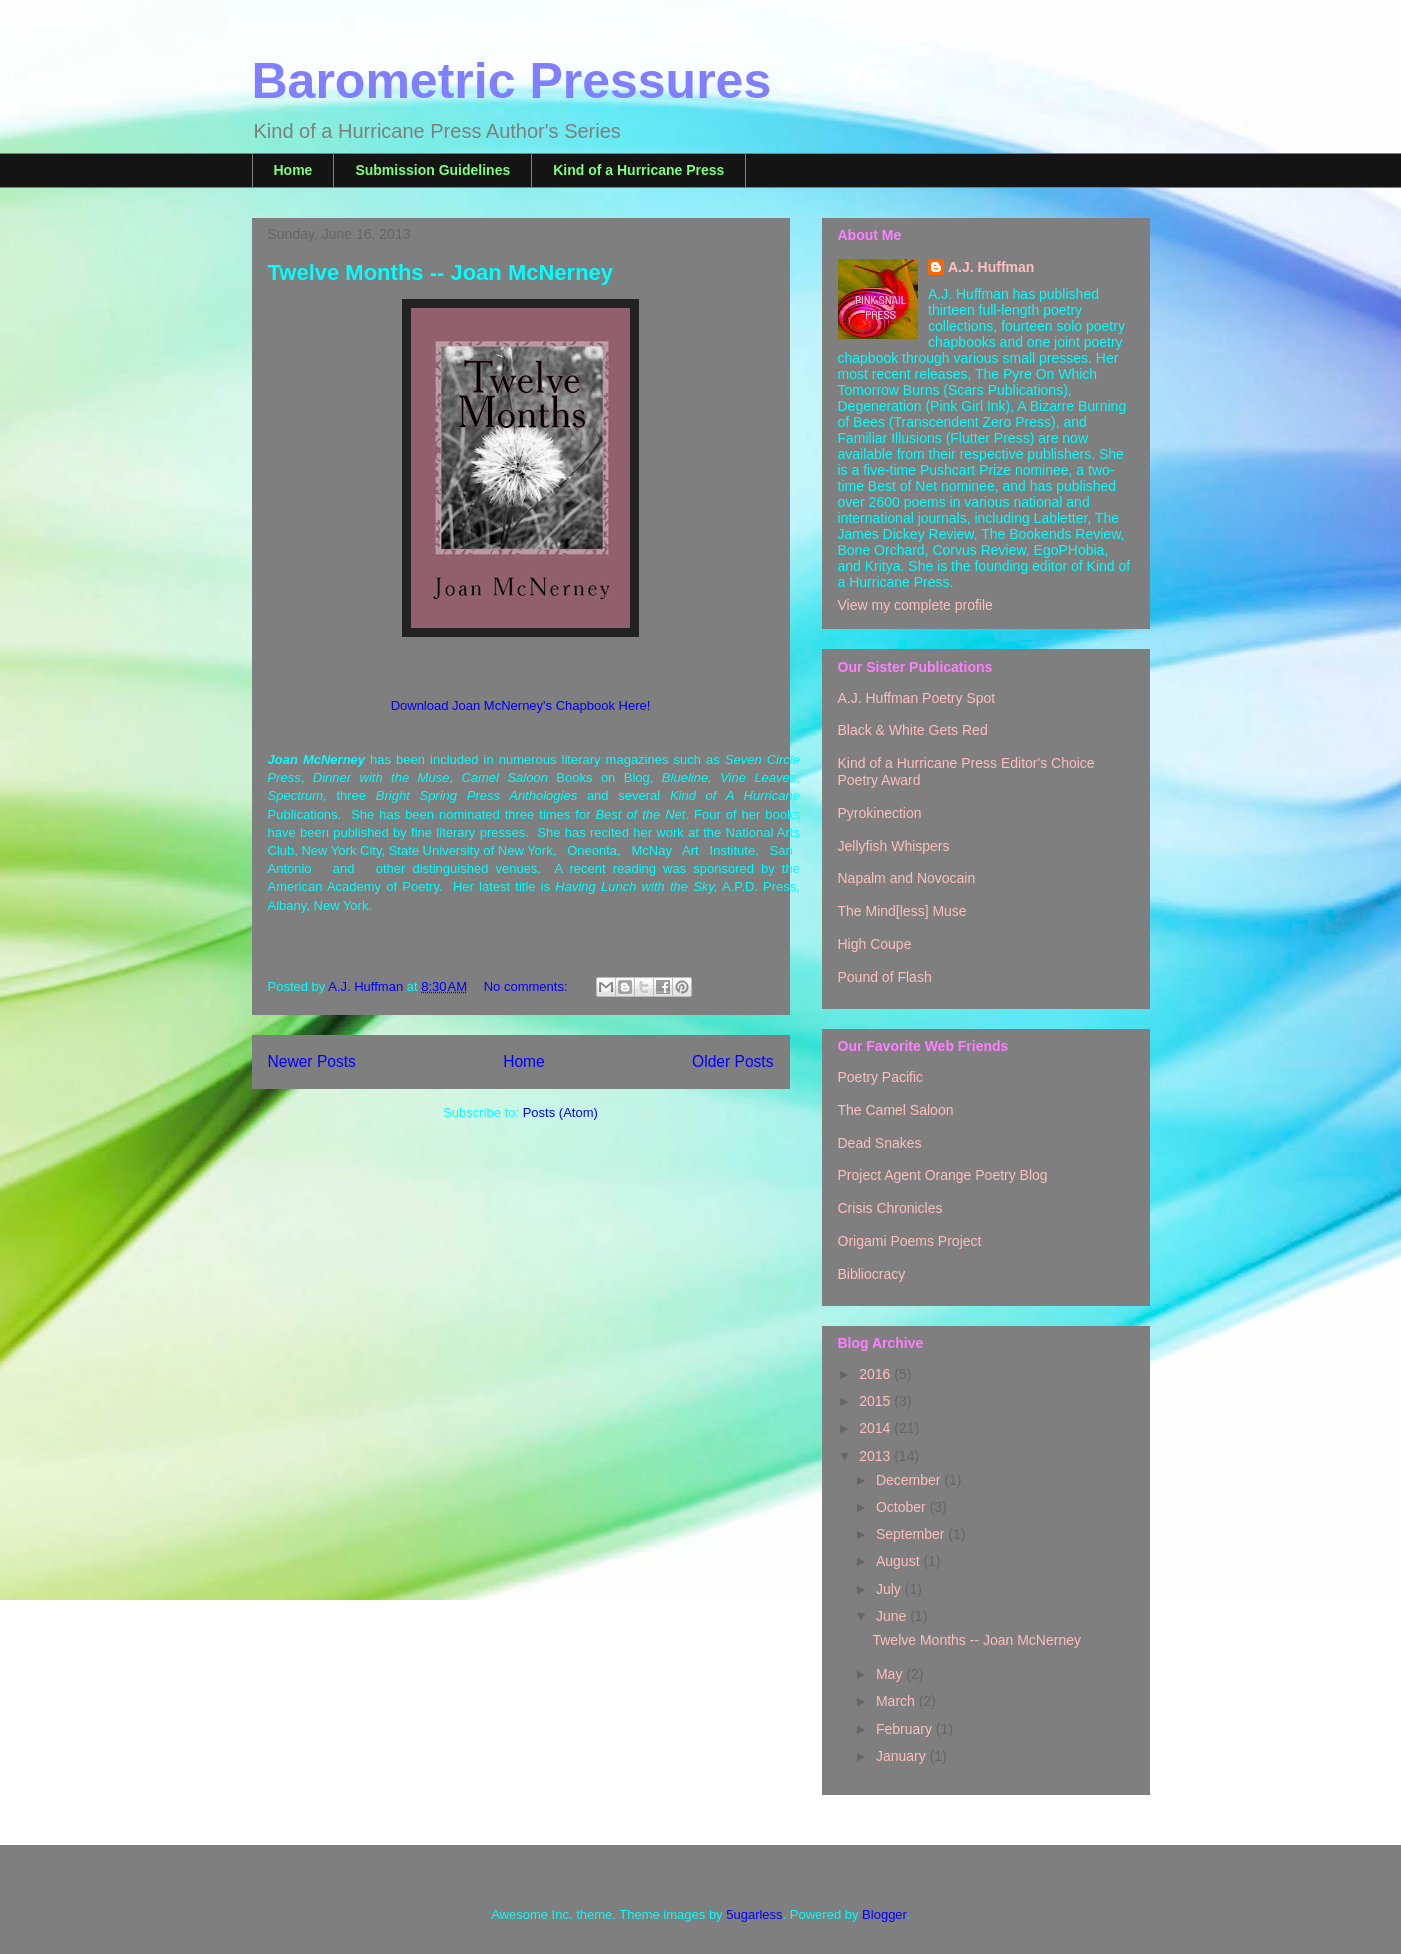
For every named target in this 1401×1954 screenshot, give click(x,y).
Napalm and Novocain (907, 878)
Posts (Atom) (560, 1112)
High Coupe (875, 944)
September (912, 1534)
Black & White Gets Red (913, 730)
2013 (876, 1456)
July (890, 1589)
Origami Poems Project (910, 1241)
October (903, 1507)
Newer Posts (312, 1061)
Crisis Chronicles (890, 1208)
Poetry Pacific (881, 1077)
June (893, 1616)
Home (293, 170)
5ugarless (754, 1914)
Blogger (884, 1914)
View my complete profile (915, 605)
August (899, 1561)
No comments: (527, 986)
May (891, 1674)
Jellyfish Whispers (894, 846)
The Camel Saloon (896, 1110)
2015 (876, 1401)
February (906, 1729)
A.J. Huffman (991, 267)
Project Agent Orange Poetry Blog (943, 1175)
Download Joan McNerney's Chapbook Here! (521, 705)
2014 (876, 1428)
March (897, 1701)
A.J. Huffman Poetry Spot (917, 698)
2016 (876, 1374)
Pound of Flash (885, 977)
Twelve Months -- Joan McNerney (441, 272)
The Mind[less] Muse (902, 911)
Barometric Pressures (512, 81)
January (903, 1756)
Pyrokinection (880, 813)
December (910, 1480)
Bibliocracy (872, 1274)
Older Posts (732, 1061)
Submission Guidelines (432, 170)
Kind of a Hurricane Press (638, 170)
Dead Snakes (880, 1143)
